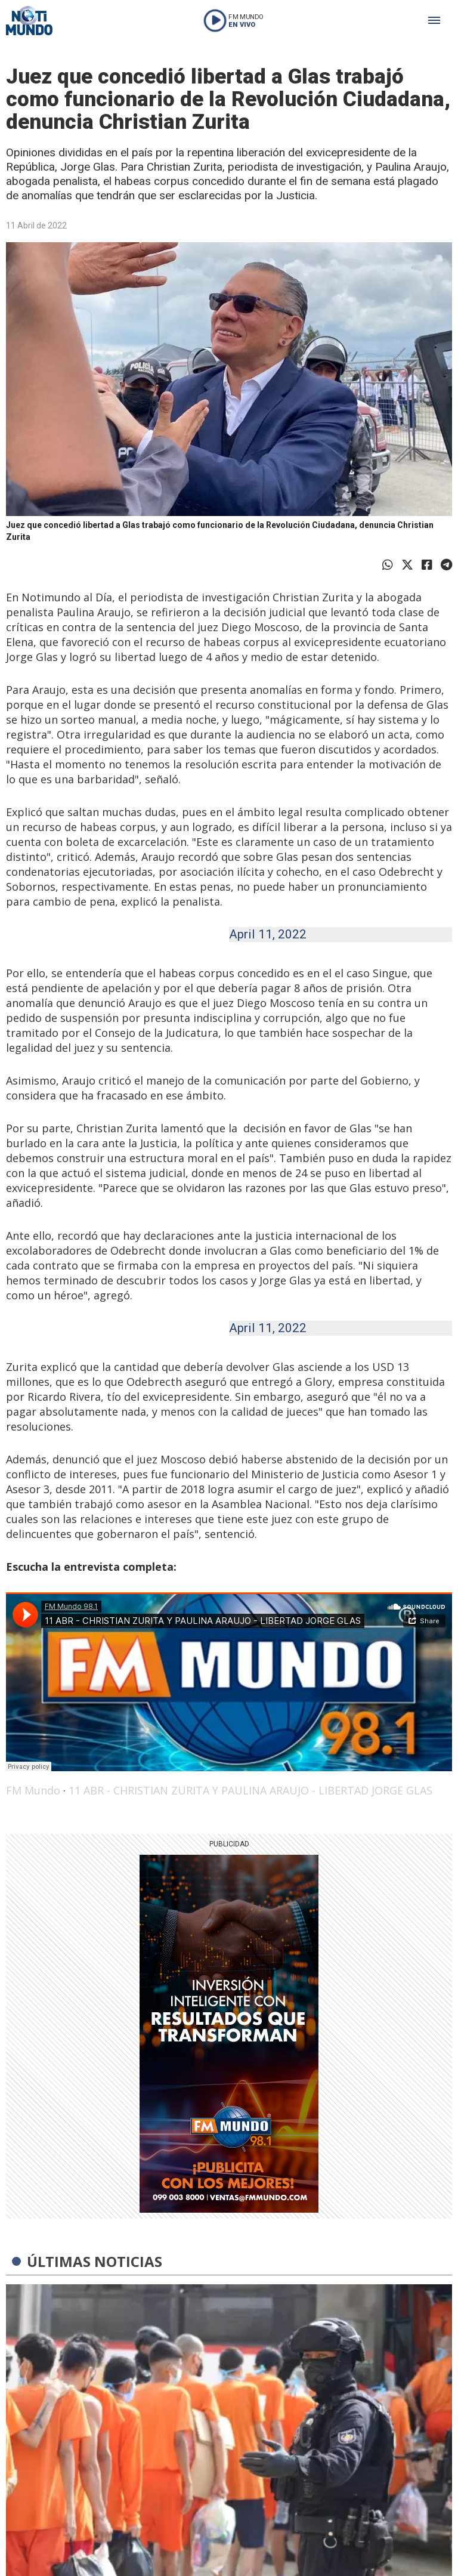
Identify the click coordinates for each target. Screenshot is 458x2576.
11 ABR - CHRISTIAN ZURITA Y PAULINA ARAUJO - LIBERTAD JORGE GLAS (250, 1790)
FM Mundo (33, 1790)
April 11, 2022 (268, 934)
